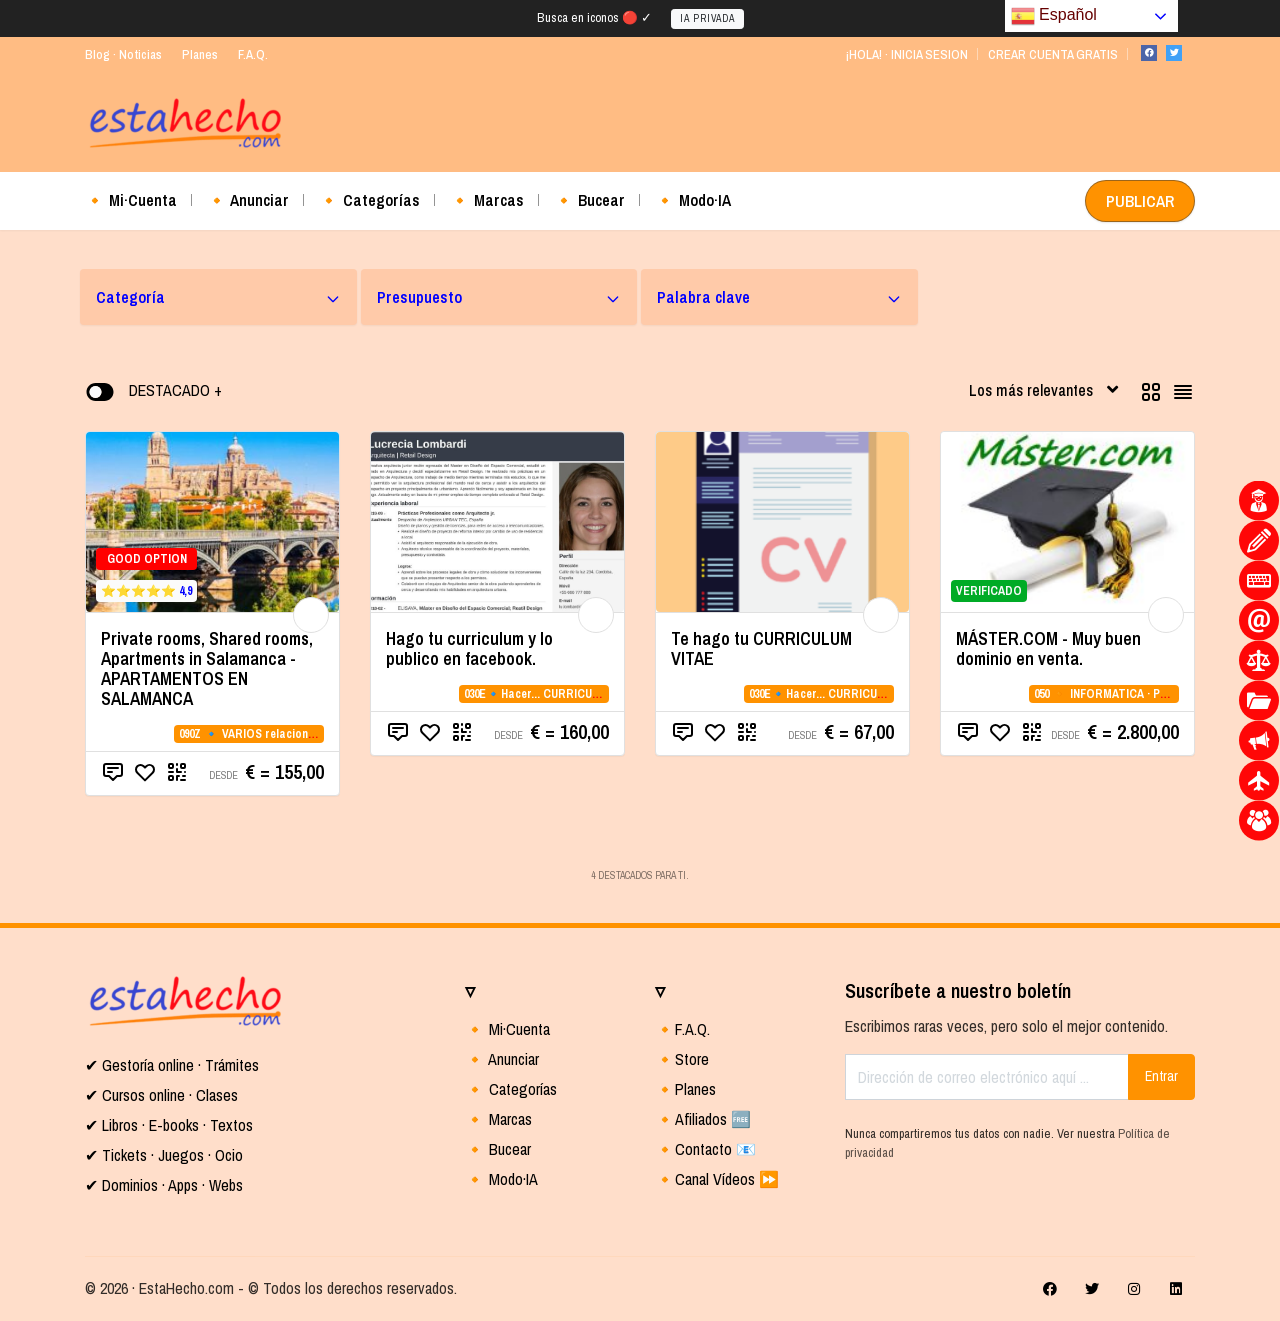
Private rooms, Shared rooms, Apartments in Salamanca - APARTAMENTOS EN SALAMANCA (207, 668)
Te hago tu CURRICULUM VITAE (761, 648)
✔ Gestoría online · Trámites (172, 1065)
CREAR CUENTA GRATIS (1053, 54)
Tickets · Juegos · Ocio (170, 1155)
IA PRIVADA (707, 18)
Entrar (1161, 1076)
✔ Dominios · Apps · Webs (164, 1185)
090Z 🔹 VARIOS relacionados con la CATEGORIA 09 (314, 734)
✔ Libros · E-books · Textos (169, 1125)
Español (1054, 16)
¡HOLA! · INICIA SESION (906, 54)
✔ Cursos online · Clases (161, 1095)
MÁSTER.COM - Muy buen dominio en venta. (1048, 648)
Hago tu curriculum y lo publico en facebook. (469, 648)
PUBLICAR (1140, 201)
